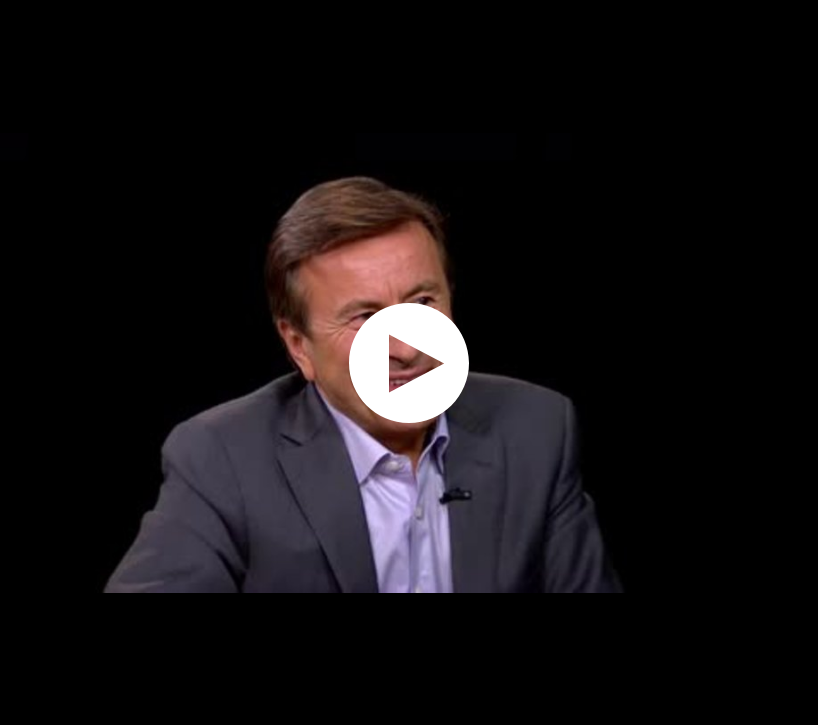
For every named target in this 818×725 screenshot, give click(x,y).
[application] (409, 362)
